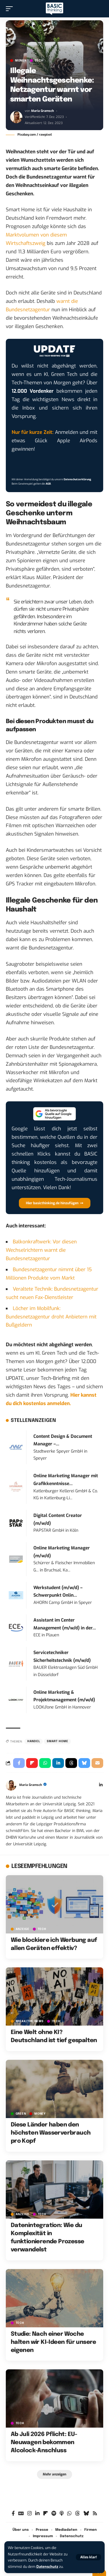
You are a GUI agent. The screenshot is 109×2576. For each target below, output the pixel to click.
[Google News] (21, 2513)
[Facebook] (13, 2513)
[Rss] (95, 2513)
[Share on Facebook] (19, 1763)
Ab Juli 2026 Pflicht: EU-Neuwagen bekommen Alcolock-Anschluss (44, 2442)
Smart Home (57, 1741)
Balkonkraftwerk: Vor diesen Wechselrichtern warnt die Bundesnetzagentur (41, 1250)
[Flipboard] (45, 2513)
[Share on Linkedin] (58, 1763)
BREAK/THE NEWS (30, 2021)
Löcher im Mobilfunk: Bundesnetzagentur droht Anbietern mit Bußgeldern (51, 1317)
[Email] (97, 1763)
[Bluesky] (86, 2513)
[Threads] (77, 2513)
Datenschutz (47, 2566)
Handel (33, 1741)
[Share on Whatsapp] (45, 1763)
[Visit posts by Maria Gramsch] (16, 117)
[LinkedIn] (101, 1785)
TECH (39, 60)
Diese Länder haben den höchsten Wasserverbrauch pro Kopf (51, 2133)
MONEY (20, 60)
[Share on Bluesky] (84, 1763)
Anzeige (22, 1929)
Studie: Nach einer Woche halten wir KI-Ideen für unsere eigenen (53, 2342)
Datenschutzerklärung (77, 479)
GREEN (21, 2113)
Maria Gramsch (42, 111)
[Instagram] (29, 2513)
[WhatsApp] (69, 2513)
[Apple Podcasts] (61, 2513)
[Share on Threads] (71, 1763)
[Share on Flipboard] (32, 1763)
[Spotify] (54, 2513)
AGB (48, 483)
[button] (88, 2557)
